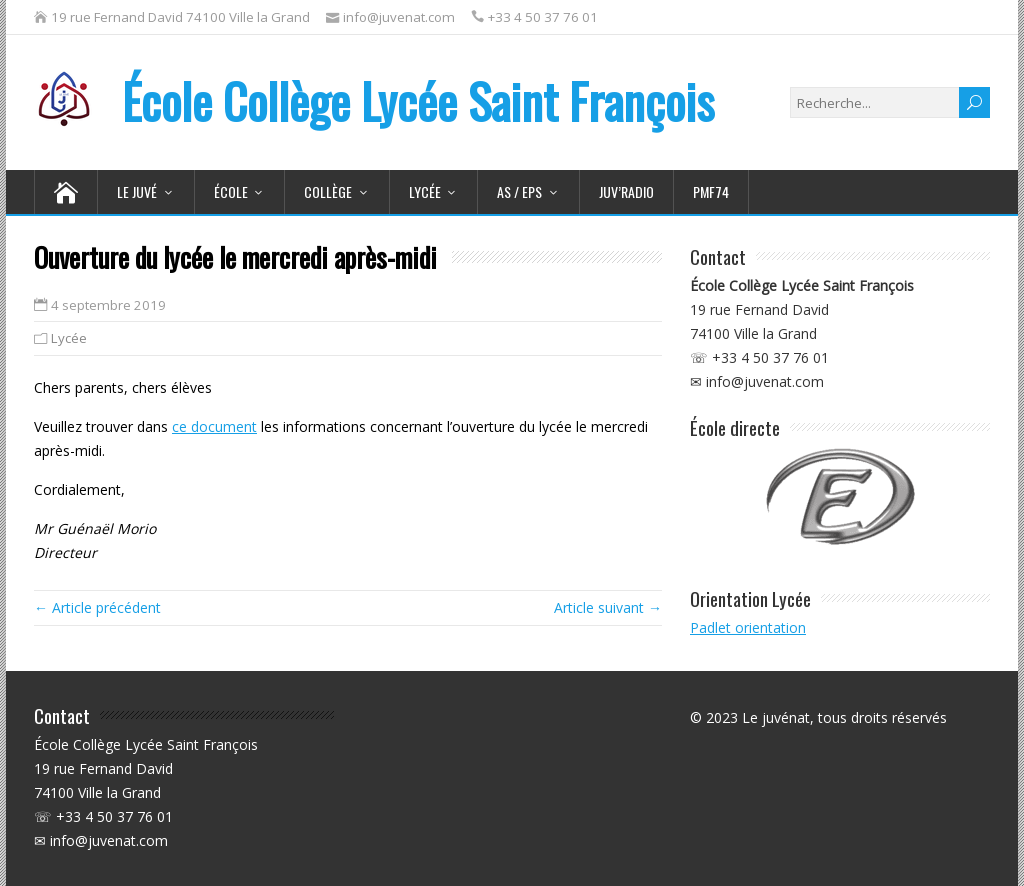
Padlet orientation (748, 627)
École (231, 191)
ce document (214, 426)
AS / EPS (519, 191)
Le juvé (137, 191)
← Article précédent (97, 607)
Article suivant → (608, 607)
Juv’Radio (626, 191)
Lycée (425, 191)
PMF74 (711, 191)
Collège (328, 191)
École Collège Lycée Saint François (374, 100)
